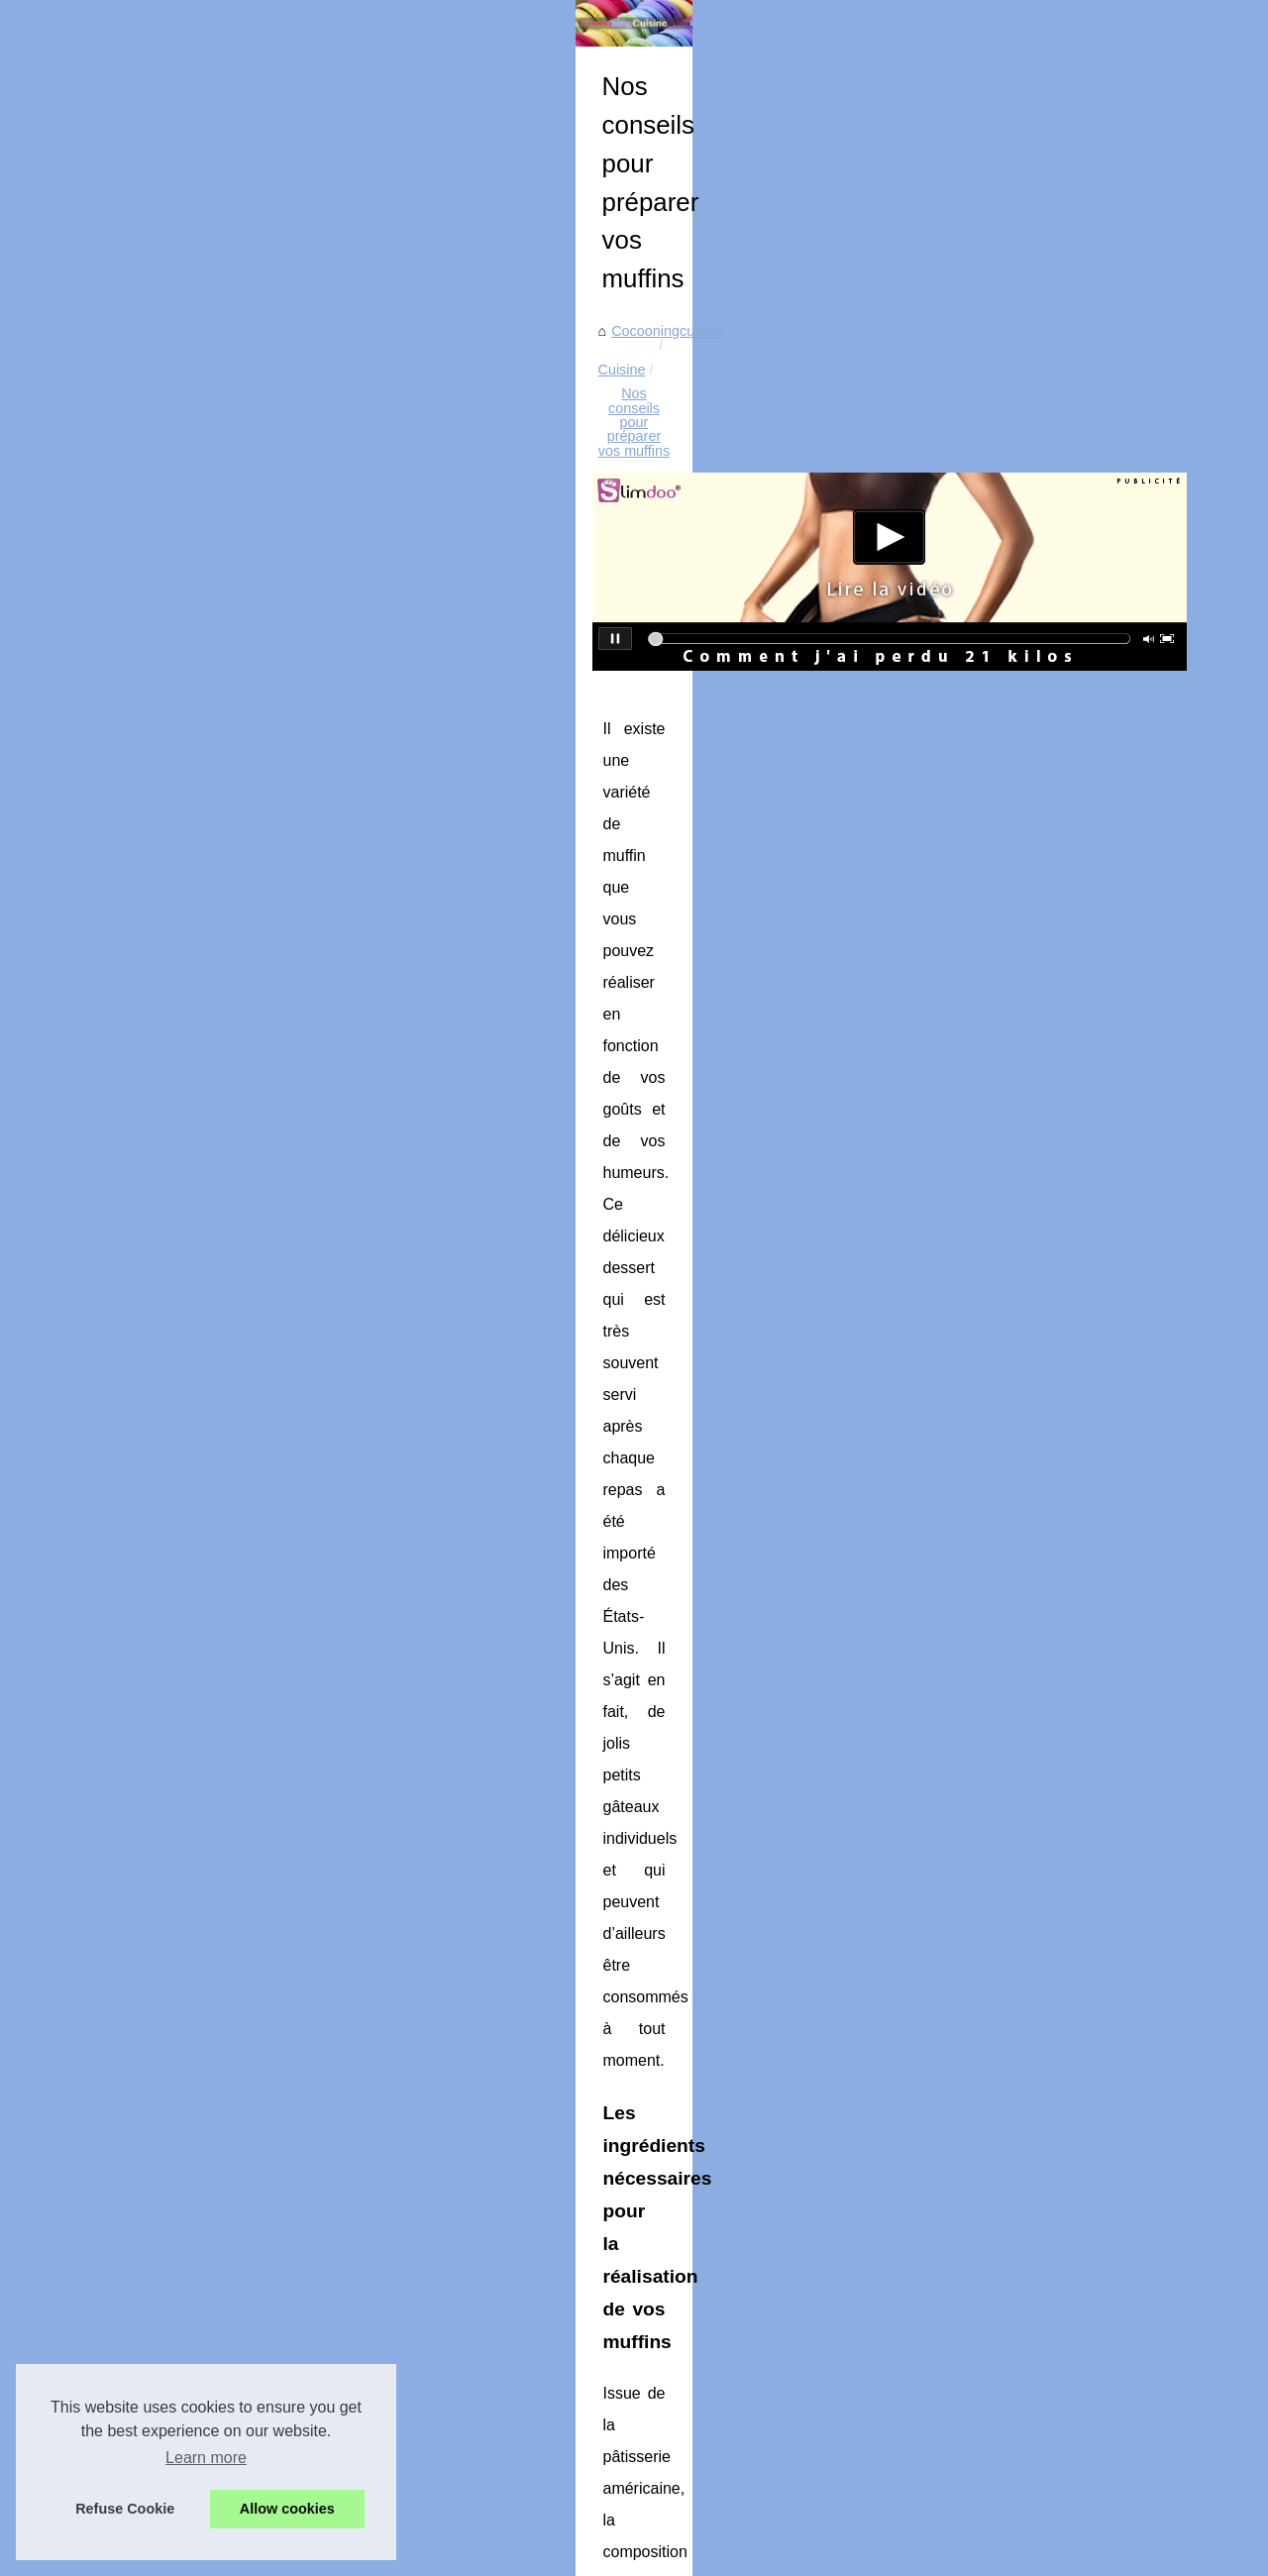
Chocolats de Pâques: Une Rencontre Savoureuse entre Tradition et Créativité (718, 2274)
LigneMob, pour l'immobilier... (157, 1048)
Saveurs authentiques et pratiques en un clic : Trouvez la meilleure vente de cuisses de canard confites (769, 2383)
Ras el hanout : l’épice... (140, 601)
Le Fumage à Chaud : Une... (154, 690)
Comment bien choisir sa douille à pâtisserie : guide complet (660, 2307)
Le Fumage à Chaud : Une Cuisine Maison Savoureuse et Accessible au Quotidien (731, 2240)
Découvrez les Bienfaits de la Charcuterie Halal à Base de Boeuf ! (678, 2493)
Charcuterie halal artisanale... (157, 646)
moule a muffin (636, 1478)
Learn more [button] (206, 2457)
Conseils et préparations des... (160, 869)
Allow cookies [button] (287, 2509)
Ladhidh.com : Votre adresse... (161, 824)
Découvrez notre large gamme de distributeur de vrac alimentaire (1051, 2064)
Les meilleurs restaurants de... (160, 1004)
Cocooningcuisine (412, 613)
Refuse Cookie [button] (124, 2509)
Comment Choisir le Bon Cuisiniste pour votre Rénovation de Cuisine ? (694, 2342)
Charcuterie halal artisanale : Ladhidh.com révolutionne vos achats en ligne (708, 2205)
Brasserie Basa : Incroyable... (157, 960)
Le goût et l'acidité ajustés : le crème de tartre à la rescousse (662, 2424)
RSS (458, 2554)
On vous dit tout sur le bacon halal (461, 2055)
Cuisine (509, 613)
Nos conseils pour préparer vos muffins (674, 613)
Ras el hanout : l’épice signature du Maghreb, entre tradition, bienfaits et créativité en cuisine (763, 2172)
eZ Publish (511, 2554)
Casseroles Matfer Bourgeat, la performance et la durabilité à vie (674, 2458)
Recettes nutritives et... (136, 781)
